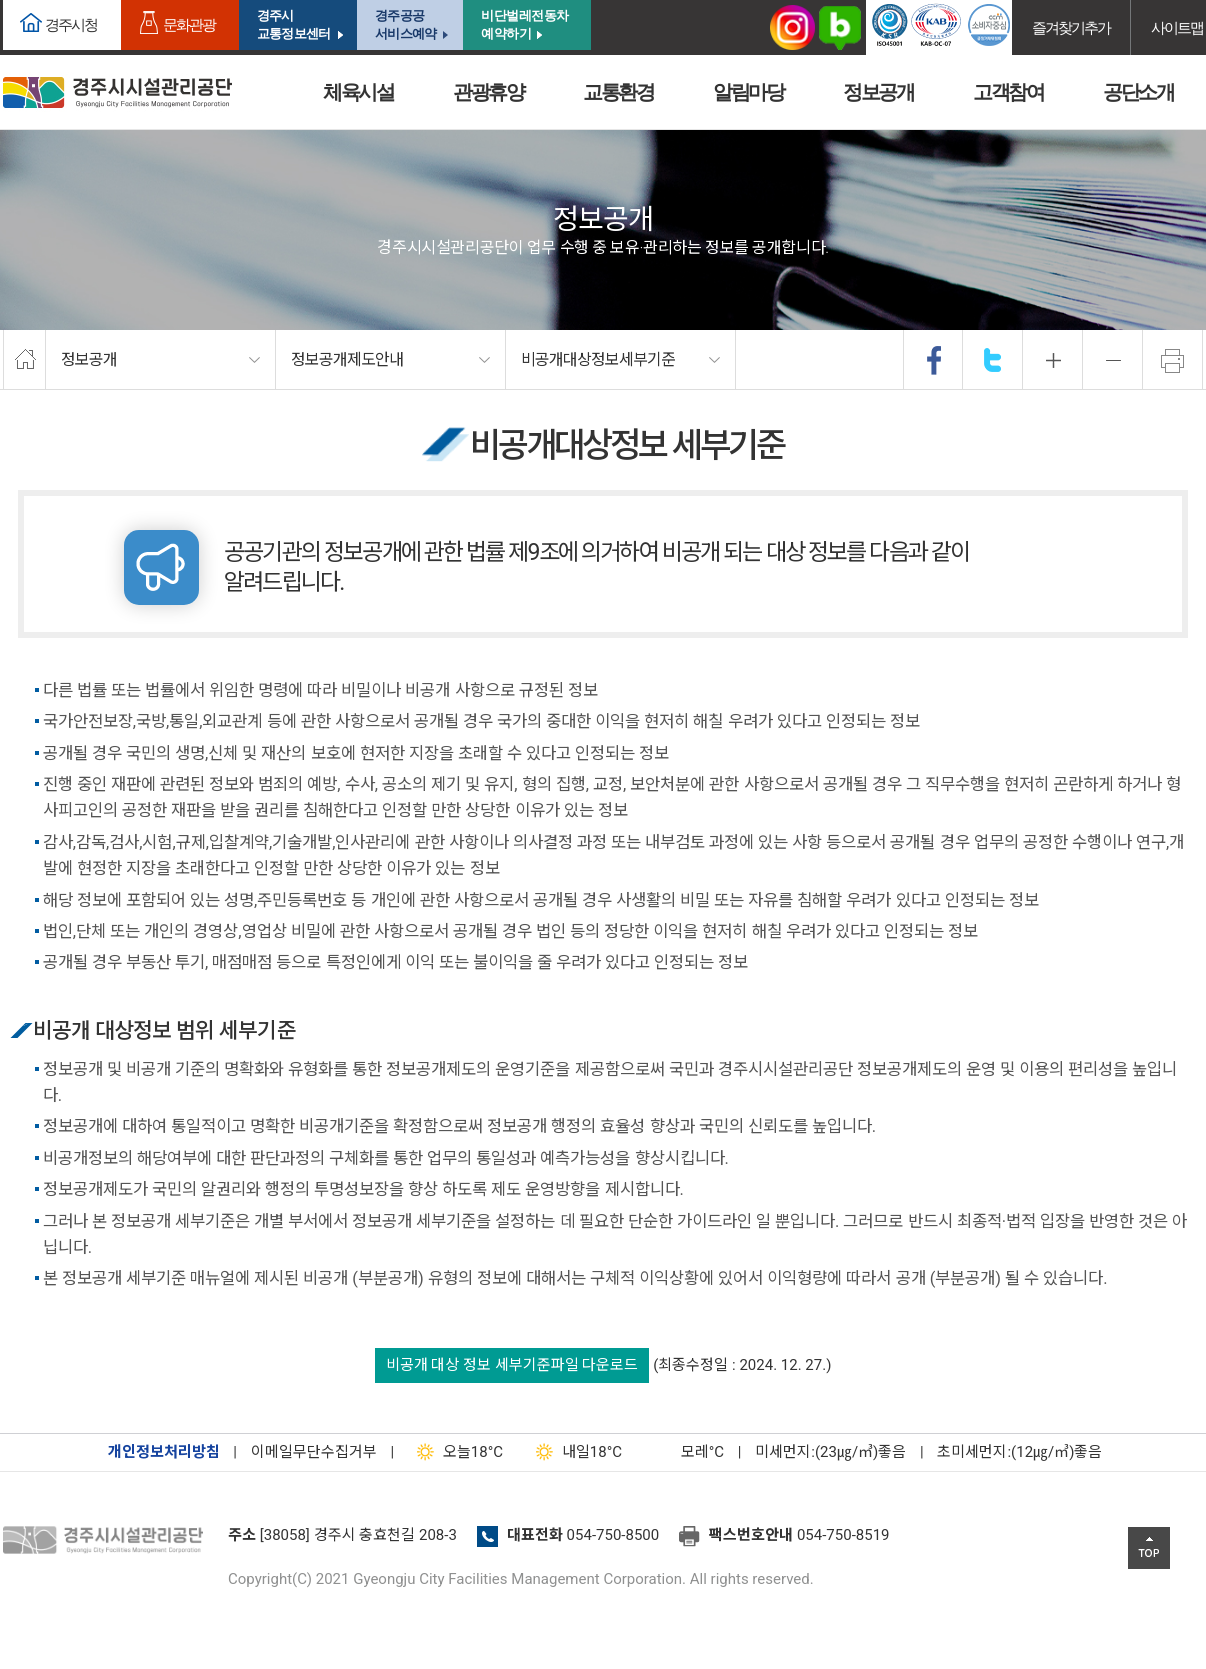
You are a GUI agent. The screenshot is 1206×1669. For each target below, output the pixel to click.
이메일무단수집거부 (314, 1452)
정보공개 (878, 92)
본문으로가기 (45, 0)
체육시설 (358, 92)
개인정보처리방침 (164, 1452)
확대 (1053, 360)
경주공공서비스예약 (405, 24)
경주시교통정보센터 (293, 24)
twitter (993, 360)
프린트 (1173, 360)
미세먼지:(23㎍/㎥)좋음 (830, 1452)
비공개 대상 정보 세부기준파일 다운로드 (512, 1365)
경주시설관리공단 (108, 1541)
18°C (455, 1452)
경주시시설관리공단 (117, 92)
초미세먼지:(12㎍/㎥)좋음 (1019, 1452)
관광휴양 (488, 92)
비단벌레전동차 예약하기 (525, 24)
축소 (1113, 360)
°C (685, 1452)
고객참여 (1008, 92)
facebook (934, 360)
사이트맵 (1177, 27)
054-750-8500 (613, 1535)
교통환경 (618, 92)
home (24, 360)
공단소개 (1138, 92)
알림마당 (748, 92)
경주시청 (71, 24)
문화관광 (189, 24)
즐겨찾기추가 (1071, 27)
